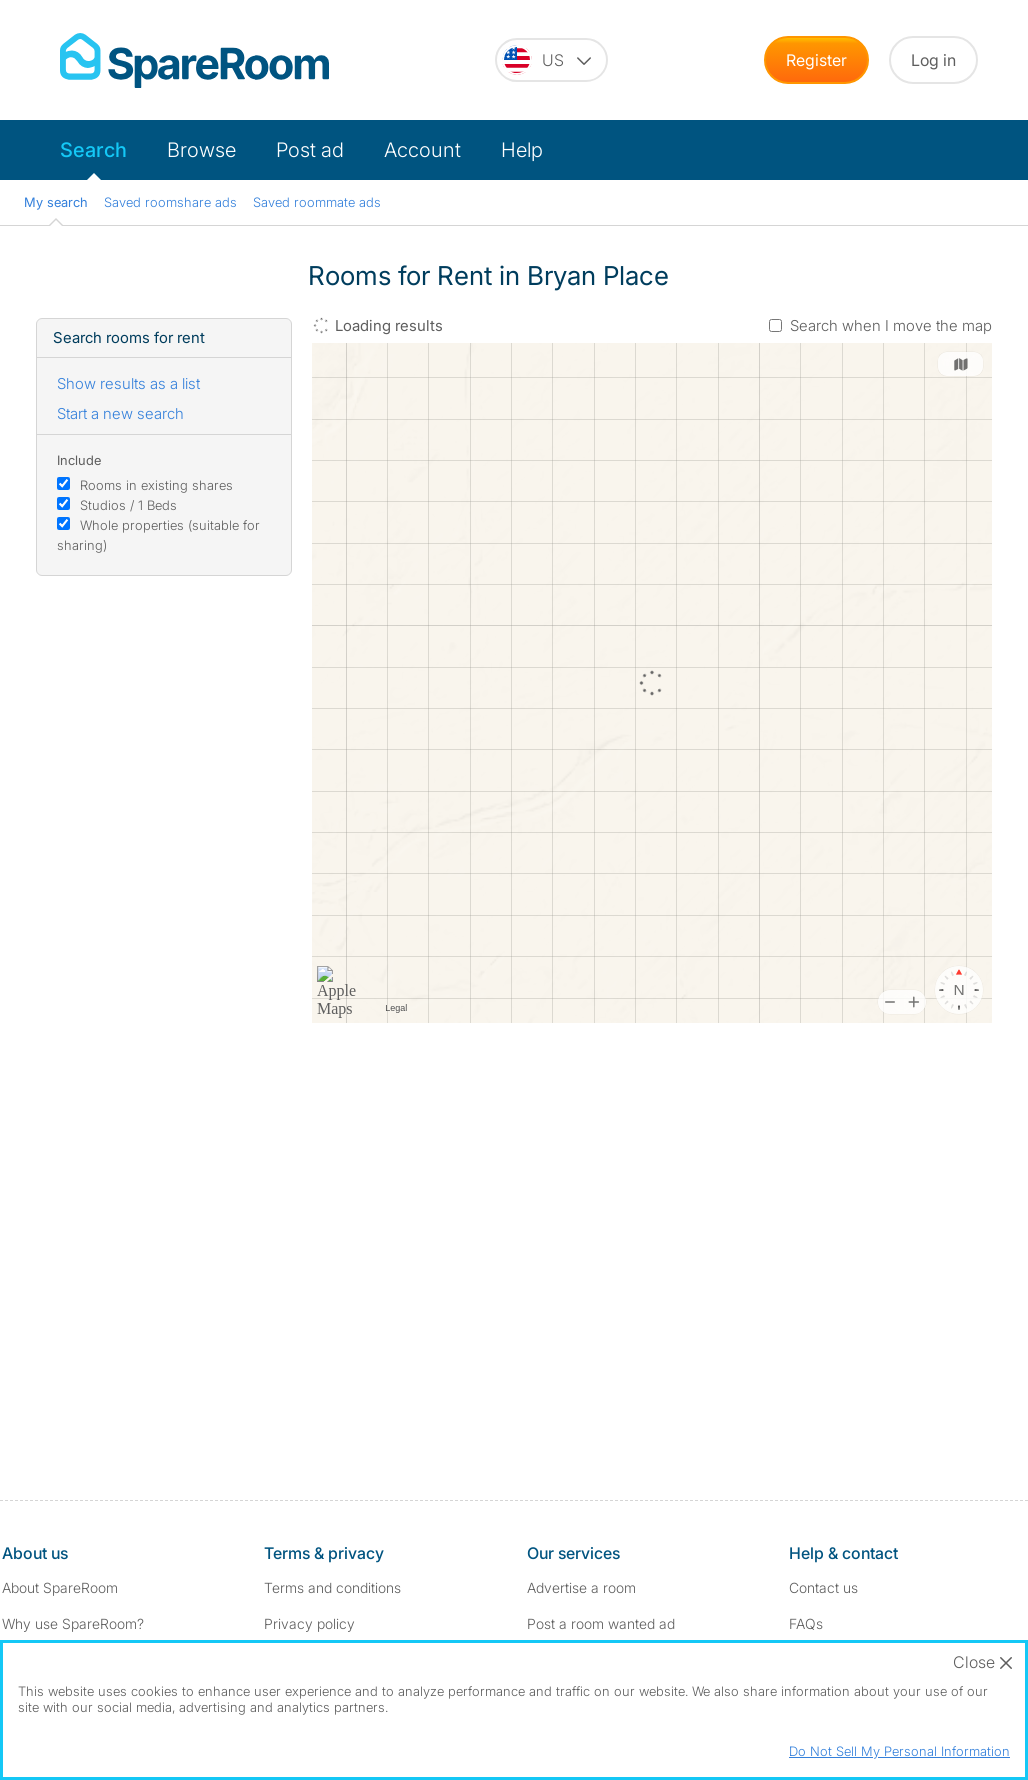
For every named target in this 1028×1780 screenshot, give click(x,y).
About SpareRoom (60, 1587)
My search (56, 202)
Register (816, 60)
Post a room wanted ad (601, 1623)
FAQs (806, 1623)
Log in (933, 60)
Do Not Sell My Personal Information (899, 1751)
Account (422, 150)
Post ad (310, 150)
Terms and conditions (332, 1587)
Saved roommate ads (317, 202)
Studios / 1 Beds (128, 505)
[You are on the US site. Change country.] (551, 60)
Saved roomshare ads (170, 202)
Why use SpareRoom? (73, 1623)
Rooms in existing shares (156, 485)
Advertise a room (581, 1587)
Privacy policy (309, 1623)
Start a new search (120, 413)
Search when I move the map (891, 325)
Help (522, 150)
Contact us (823, 1587)
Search (93, 150)
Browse (201, 150)
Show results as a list (128, 383)
